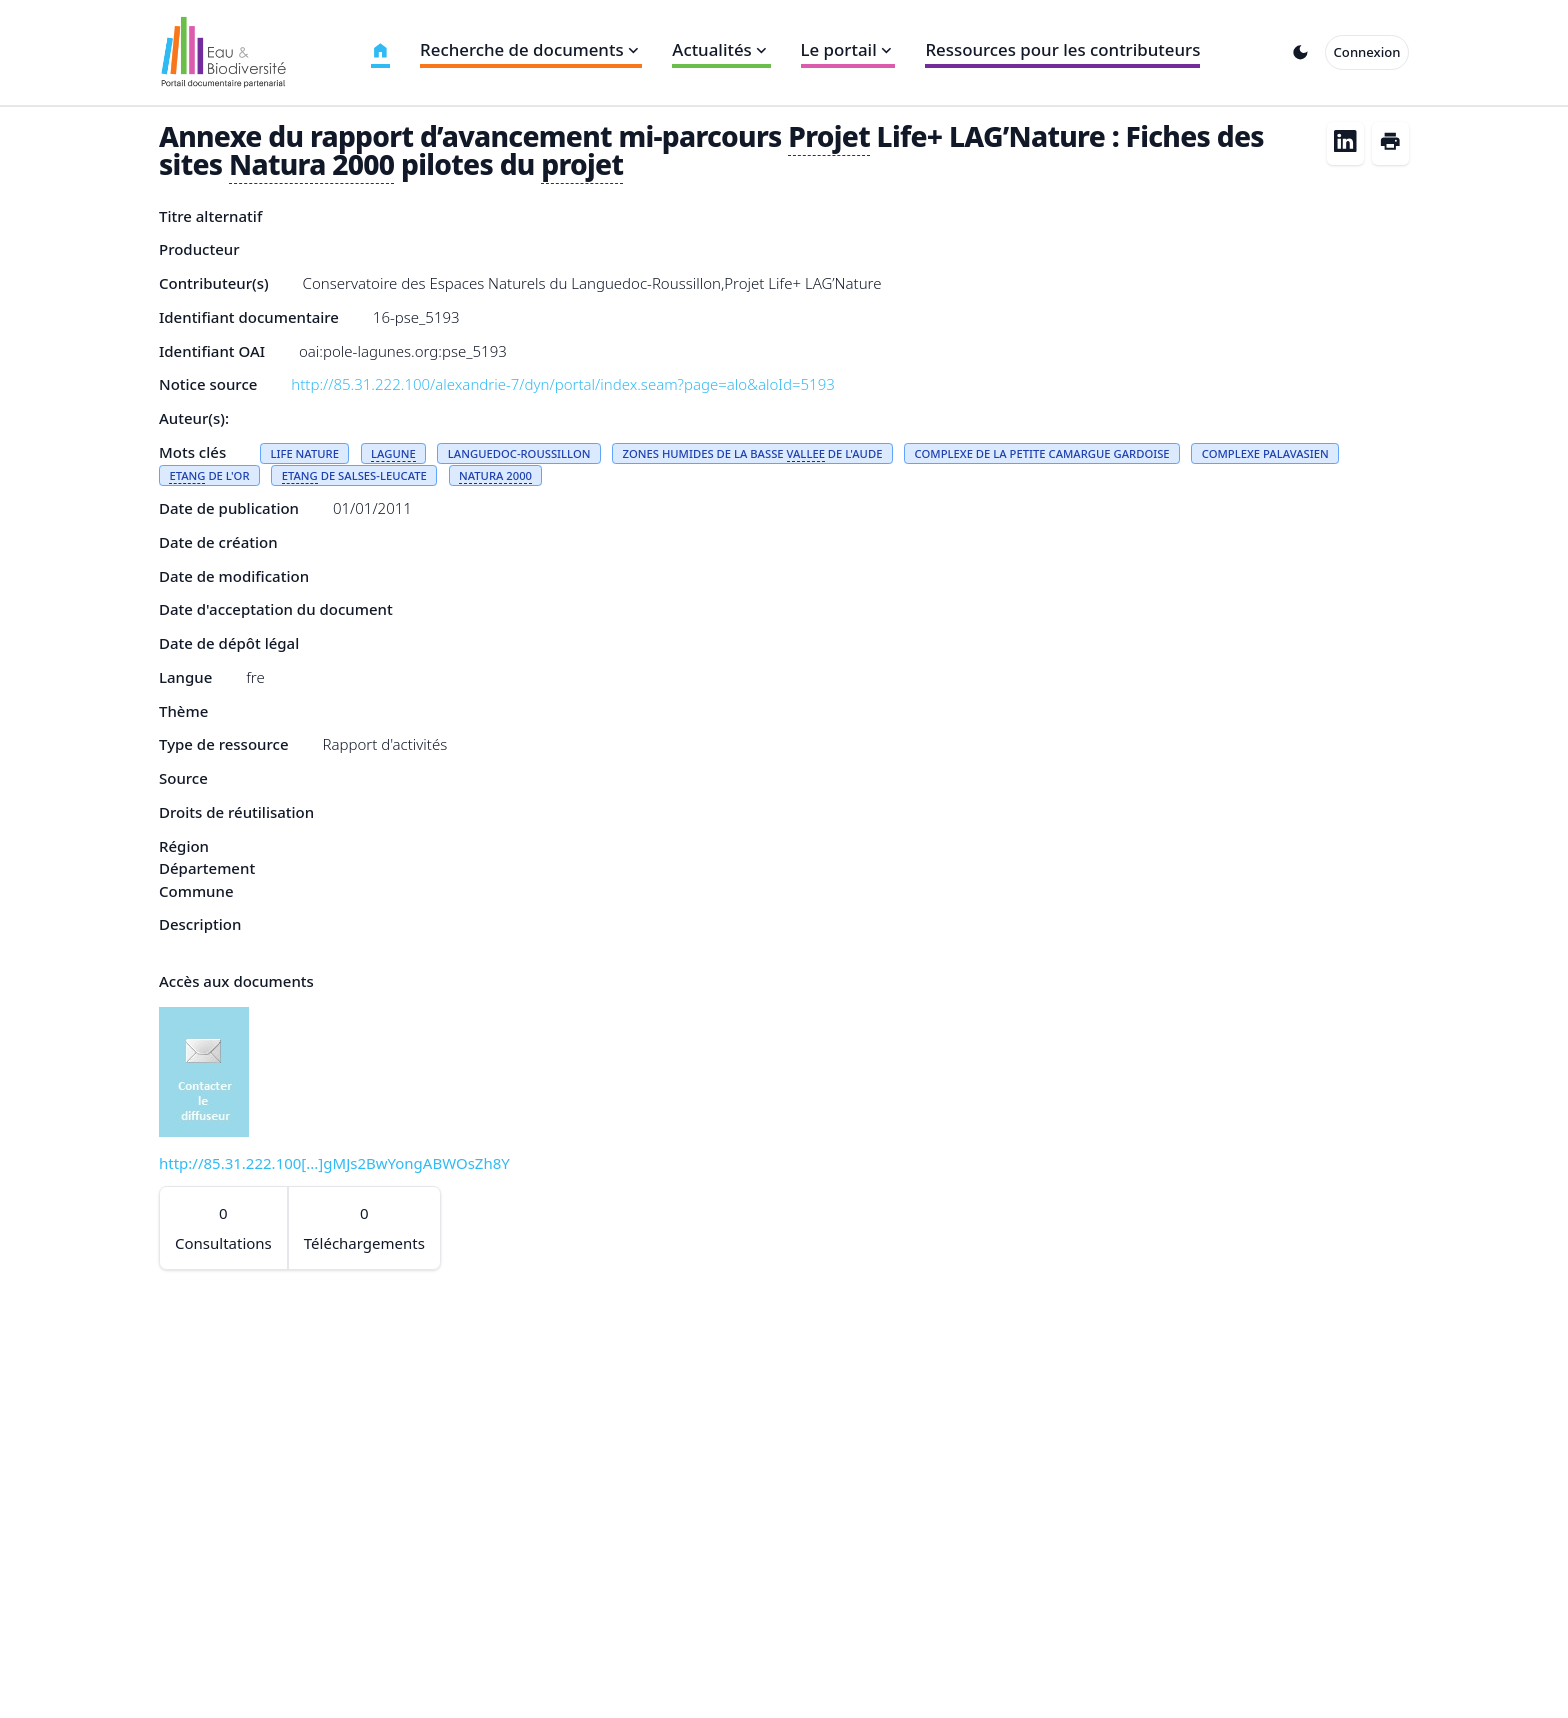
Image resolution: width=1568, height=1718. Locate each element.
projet (582, 164)
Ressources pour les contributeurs (1062, 49)
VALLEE (806, 453)
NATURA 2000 (495, 475)
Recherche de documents (531, 49)
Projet (829, 136)
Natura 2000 (311, 164)
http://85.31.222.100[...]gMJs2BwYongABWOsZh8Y (334, 1163)
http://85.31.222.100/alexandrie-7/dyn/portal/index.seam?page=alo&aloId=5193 (563, 384)
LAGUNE (393, 453)
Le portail (848, 49)
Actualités (721, 49)
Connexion (1367, 52)
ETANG (187, 475)
